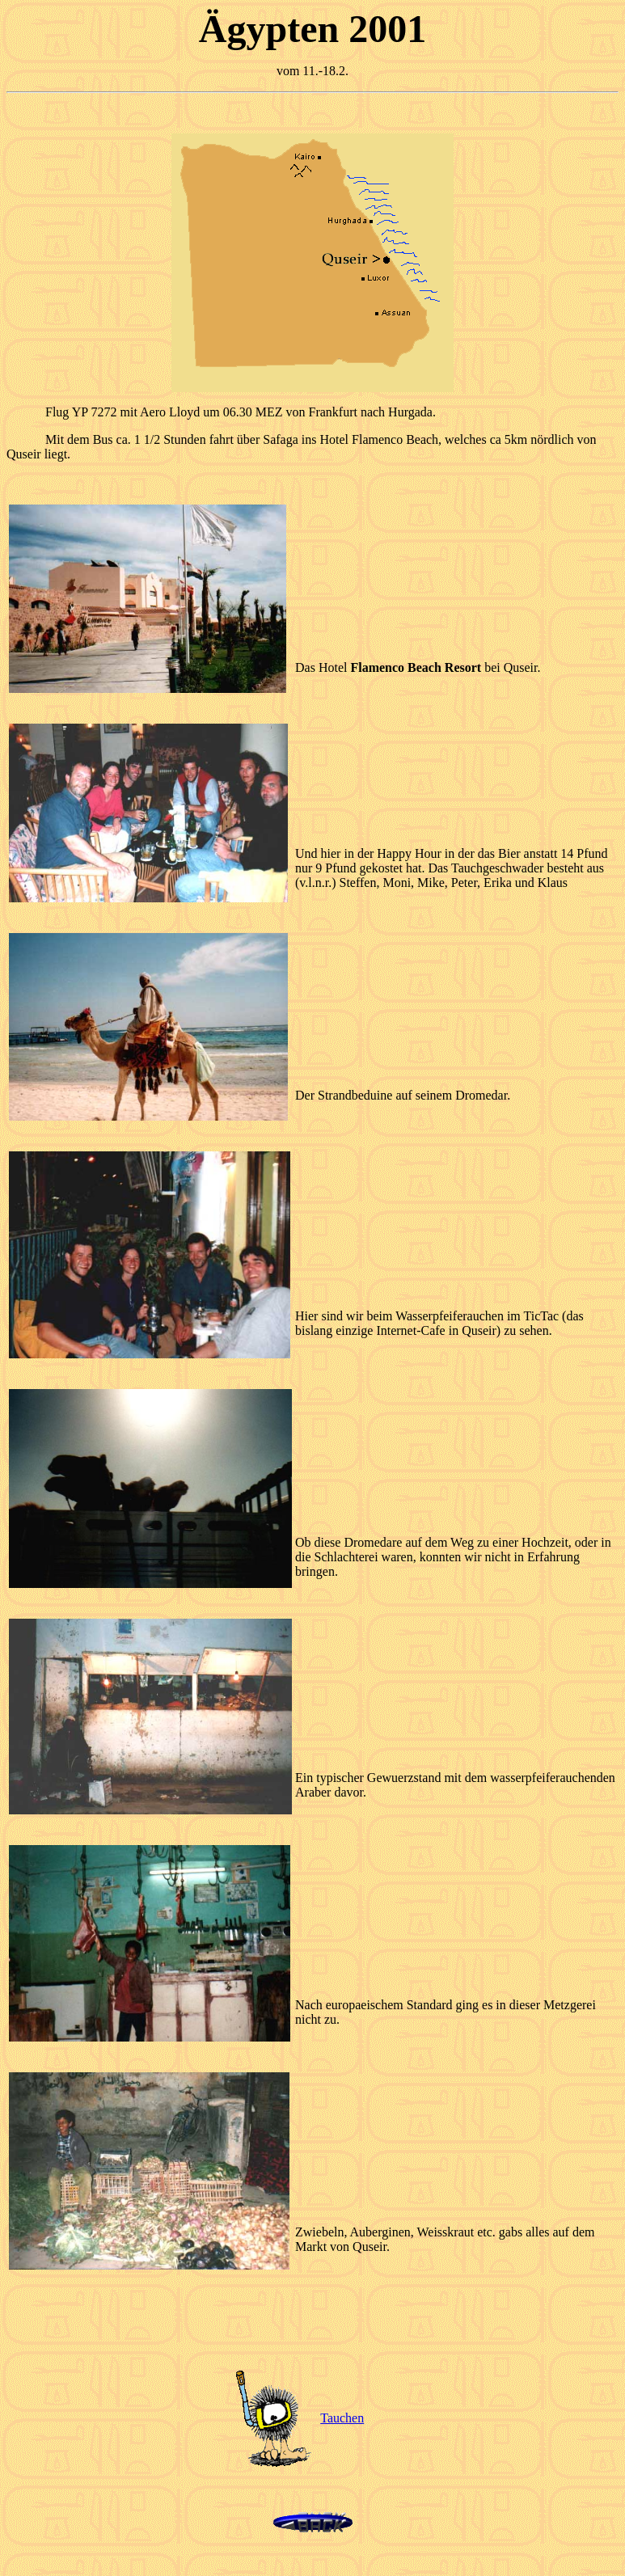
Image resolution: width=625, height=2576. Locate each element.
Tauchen (342, 2418)
